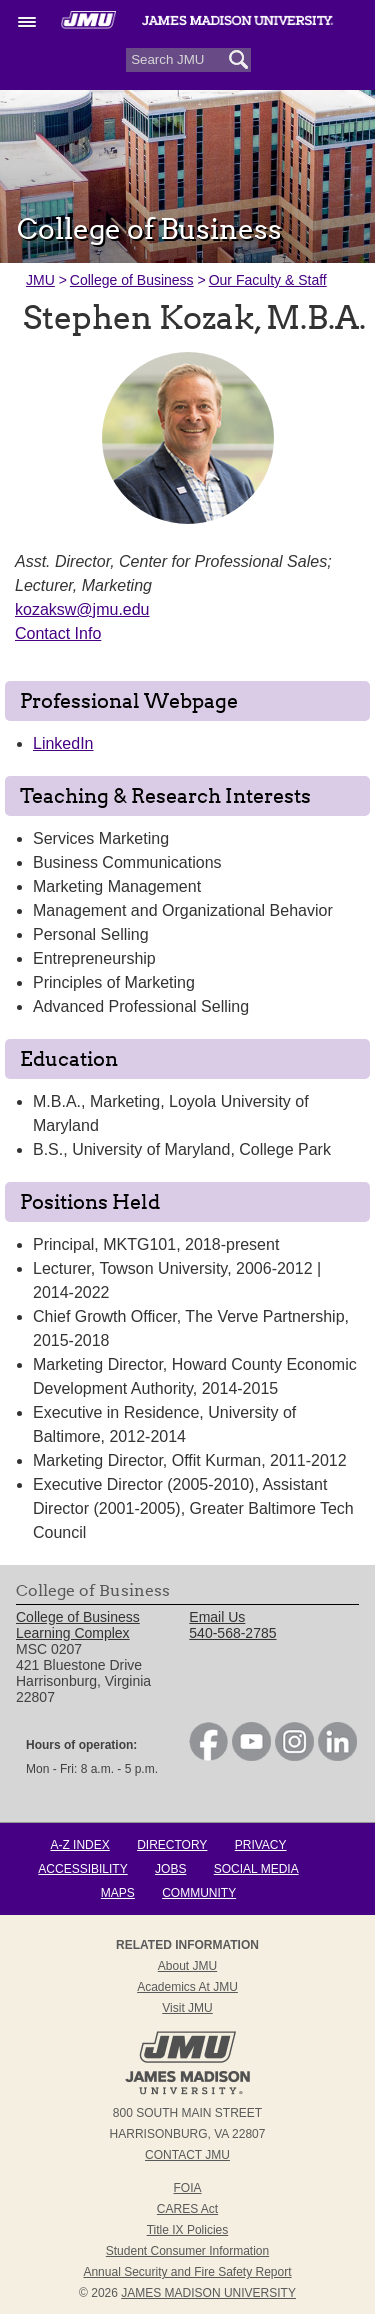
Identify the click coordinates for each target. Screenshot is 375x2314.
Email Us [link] (217, 1617)
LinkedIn (63, 743)
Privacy (261, 1845)
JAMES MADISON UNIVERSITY (208, 2293)
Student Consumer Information (187, 2251)
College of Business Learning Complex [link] (78, 1625)
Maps (118, 1893)
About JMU (187, 1966)
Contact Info (58, 633)
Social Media (256, 1869)
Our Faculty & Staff (268, 280)
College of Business (132, 280)
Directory (172, 1845)
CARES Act (187, 2209)
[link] (208, 1756)
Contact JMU (187, 2155)
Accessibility (82, 1869)
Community (199, 1893)
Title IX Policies (188, 2230)
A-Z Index (79, 1845)
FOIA (187, 2188)
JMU (40, 280)
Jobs (170, 1869)
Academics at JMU (187, 1987)
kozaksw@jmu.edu (82, 609)
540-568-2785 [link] (232, 1633)
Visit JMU (187, 2008)
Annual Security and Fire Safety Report (187, 2272)
